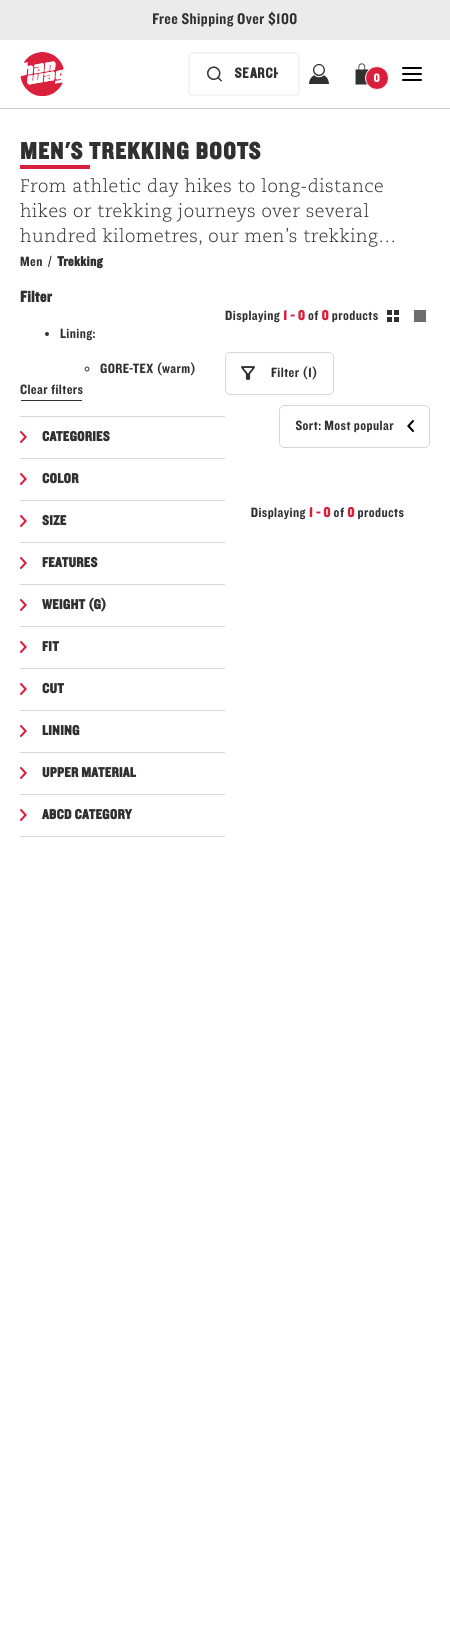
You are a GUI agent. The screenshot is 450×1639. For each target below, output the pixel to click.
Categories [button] (76, 437)
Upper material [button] (89, 773)
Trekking (80, 262)
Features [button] (70, 563)
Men (31, 262)
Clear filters (51, 390)
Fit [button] (50, 647)
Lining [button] (61, 731)
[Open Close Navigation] (412, 74)
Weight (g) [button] (74, 605)
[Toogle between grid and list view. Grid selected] (406, 319)
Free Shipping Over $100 (224, 20)
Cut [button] (53, 689)
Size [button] (54, 521)
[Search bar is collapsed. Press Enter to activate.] (244, 74)
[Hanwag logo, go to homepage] (42, 74)
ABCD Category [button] (87, 815)
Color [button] (60, 479)
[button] (365, 74)
